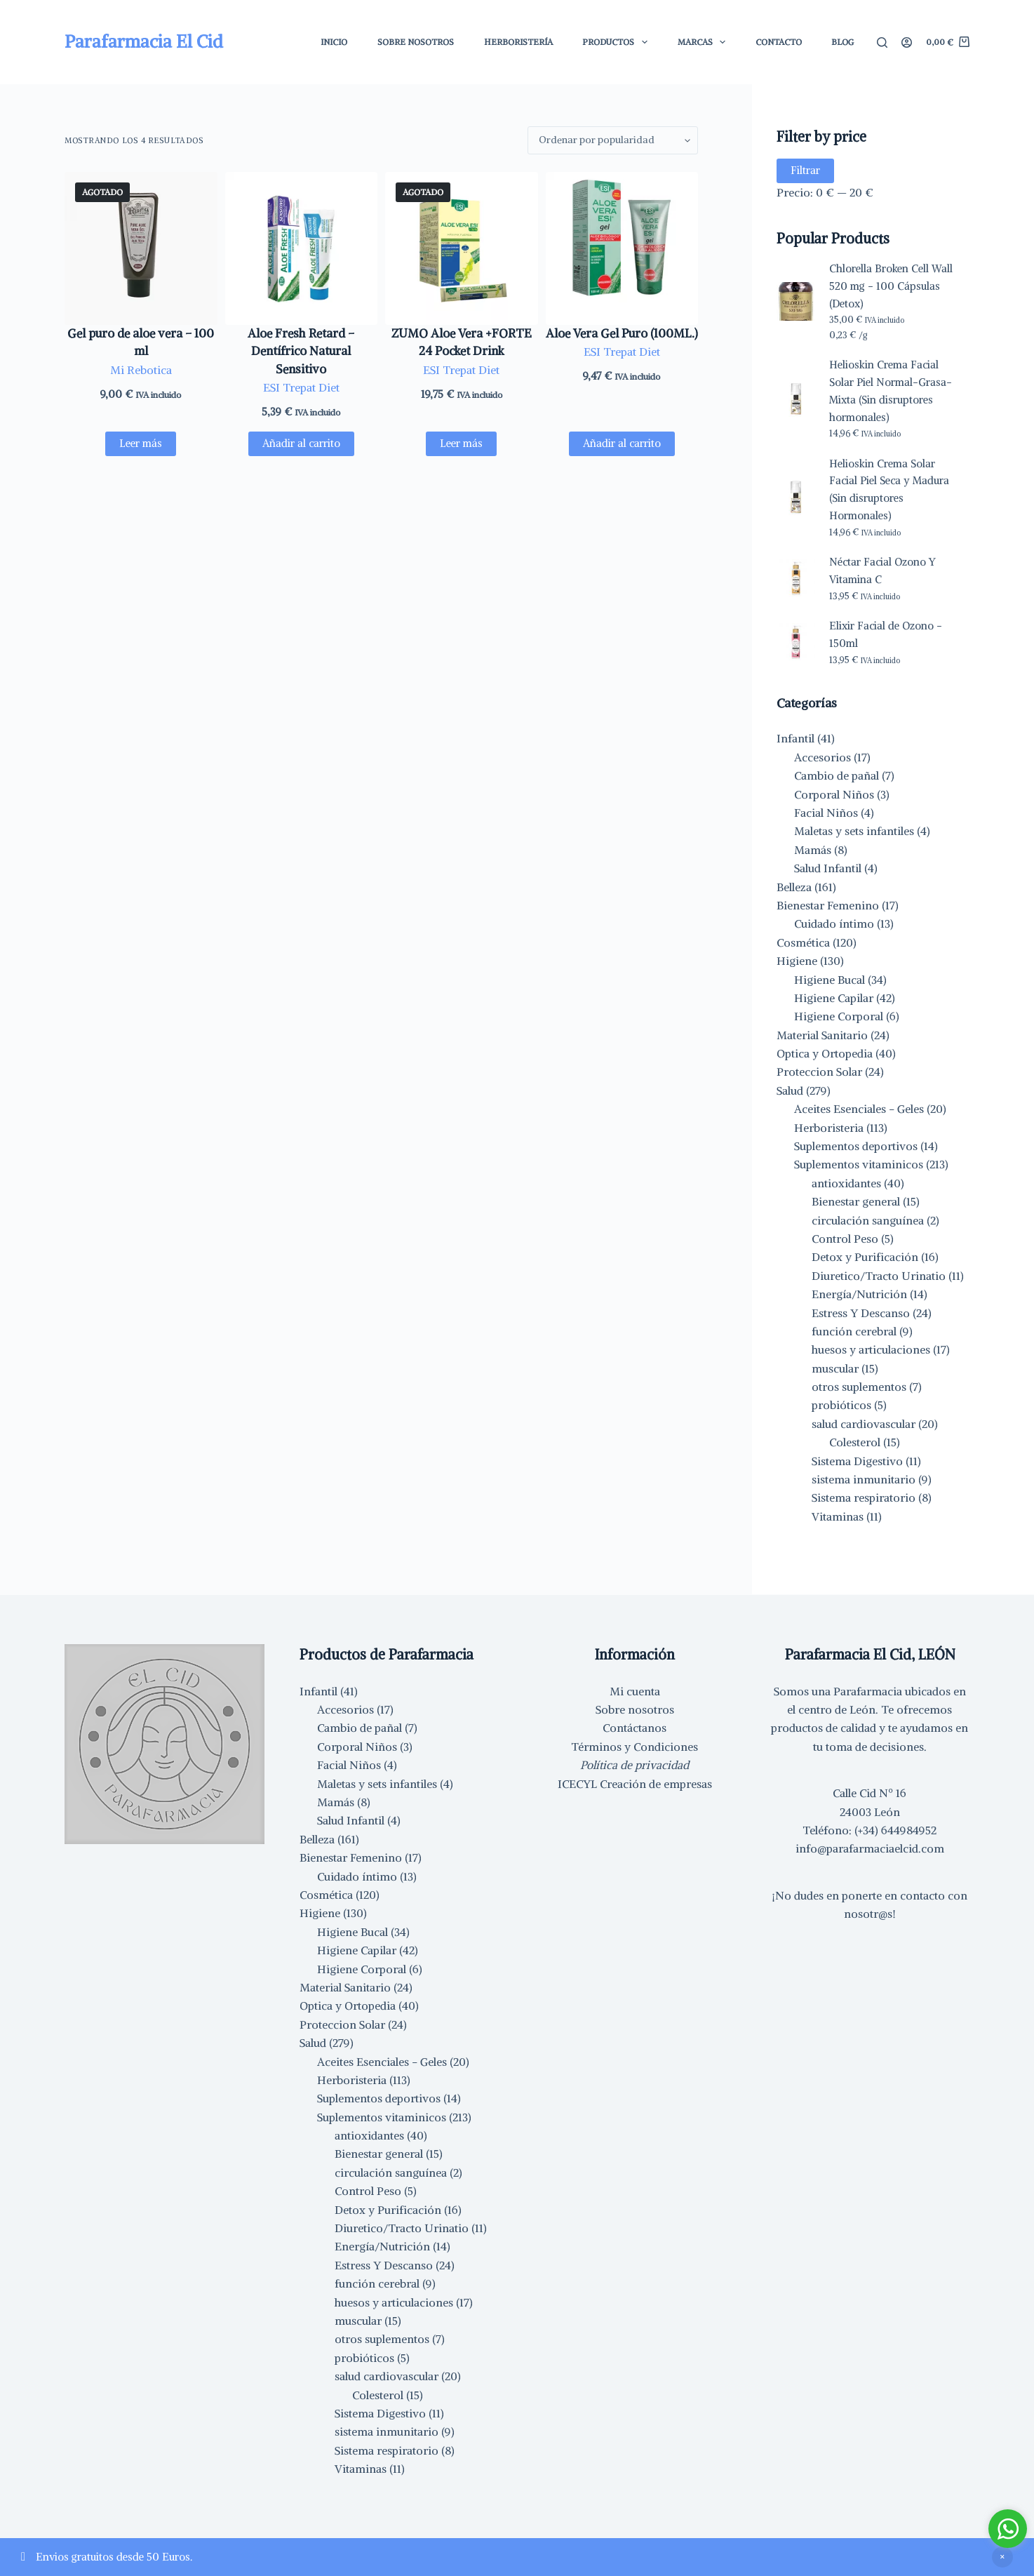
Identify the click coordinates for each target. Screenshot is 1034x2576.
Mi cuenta (635, 1691)
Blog (842, 41)
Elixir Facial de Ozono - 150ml (885, 634)
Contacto (779, 41)
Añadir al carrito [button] (301, 443)
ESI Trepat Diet (301, 387)
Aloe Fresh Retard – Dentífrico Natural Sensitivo (301, 351)
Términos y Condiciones (634, 1747)
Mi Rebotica (141, 370)
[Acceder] (906, 42)
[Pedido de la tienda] (613, 140)
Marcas (704, 42)
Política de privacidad (634, 1765)
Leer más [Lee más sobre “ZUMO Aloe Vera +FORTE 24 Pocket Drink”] (461, 443)
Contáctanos (634, 1728)
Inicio (334, 41)
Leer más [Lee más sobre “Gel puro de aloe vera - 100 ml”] (140, 443)
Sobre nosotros (635, 1709)
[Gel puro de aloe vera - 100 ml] (141, 248)
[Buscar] (882, 42)
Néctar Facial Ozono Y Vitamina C (882, 570)
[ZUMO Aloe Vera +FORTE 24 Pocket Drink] (461, 248)
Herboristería (518, 41)
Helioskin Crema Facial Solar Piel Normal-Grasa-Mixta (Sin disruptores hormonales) (890, 390)
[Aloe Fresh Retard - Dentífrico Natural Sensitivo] (301, 248)
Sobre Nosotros (415, 41)
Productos (617, 42)
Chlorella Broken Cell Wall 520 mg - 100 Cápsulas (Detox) (891, 286)
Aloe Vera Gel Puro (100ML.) (622, 333)
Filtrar (805, 170)
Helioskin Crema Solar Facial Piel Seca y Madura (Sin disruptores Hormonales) (889, 489)
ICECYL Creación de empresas (635, 1784)
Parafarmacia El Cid (144, 41)
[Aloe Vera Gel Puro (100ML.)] (622, 248)
